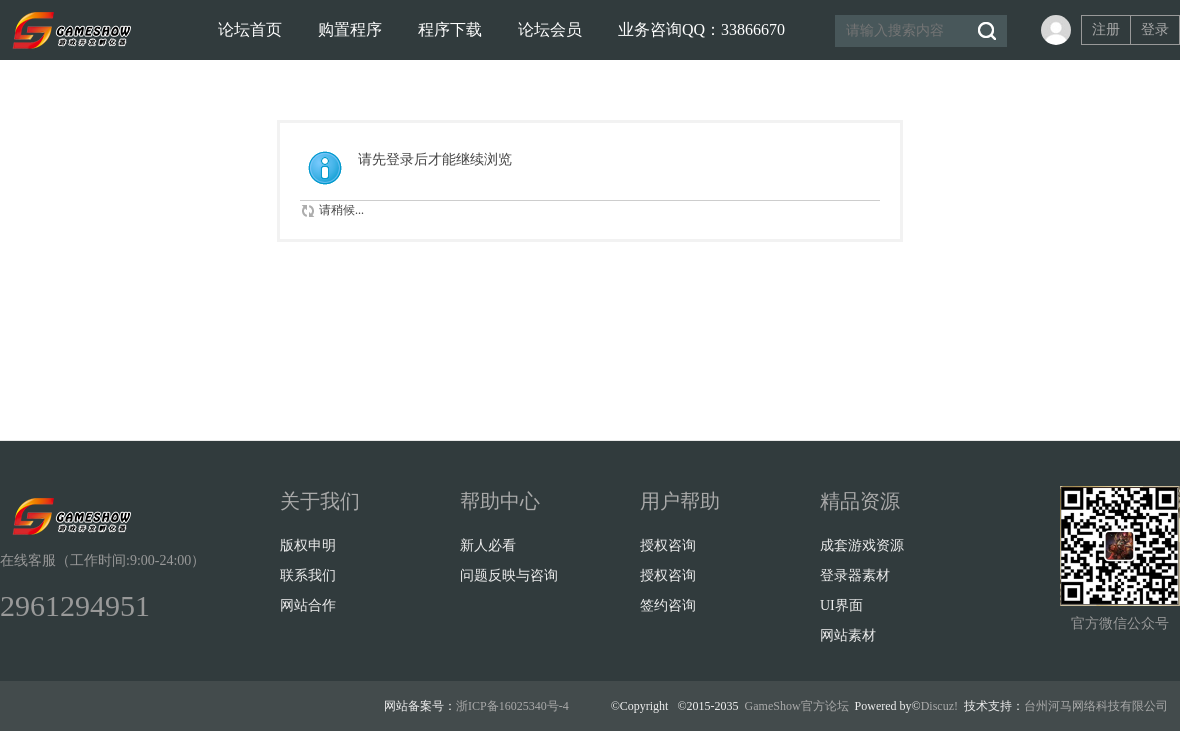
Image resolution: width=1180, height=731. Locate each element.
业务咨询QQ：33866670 (701, 29)
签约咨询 (668, 605)
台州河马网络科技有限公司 (1096, 706)
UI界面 (841, 605)
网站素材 (848, 635)
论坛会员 (550, 29)
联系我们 (308, 575)
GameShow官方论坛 (797, 706)
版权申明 (308, 545)
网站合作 (308, 605)
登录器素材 (855, 575)
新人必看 (488, 545)
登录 (1155, 29)
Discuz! (939, 706)
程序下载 (450, 29)
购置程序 (350, 29)
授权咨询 (668, 545)
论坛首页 (250, 29)
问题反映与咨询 (509, 575)
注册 (1106, 29)
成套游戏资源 (862, 545)
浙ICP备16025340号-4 (512, 706)
